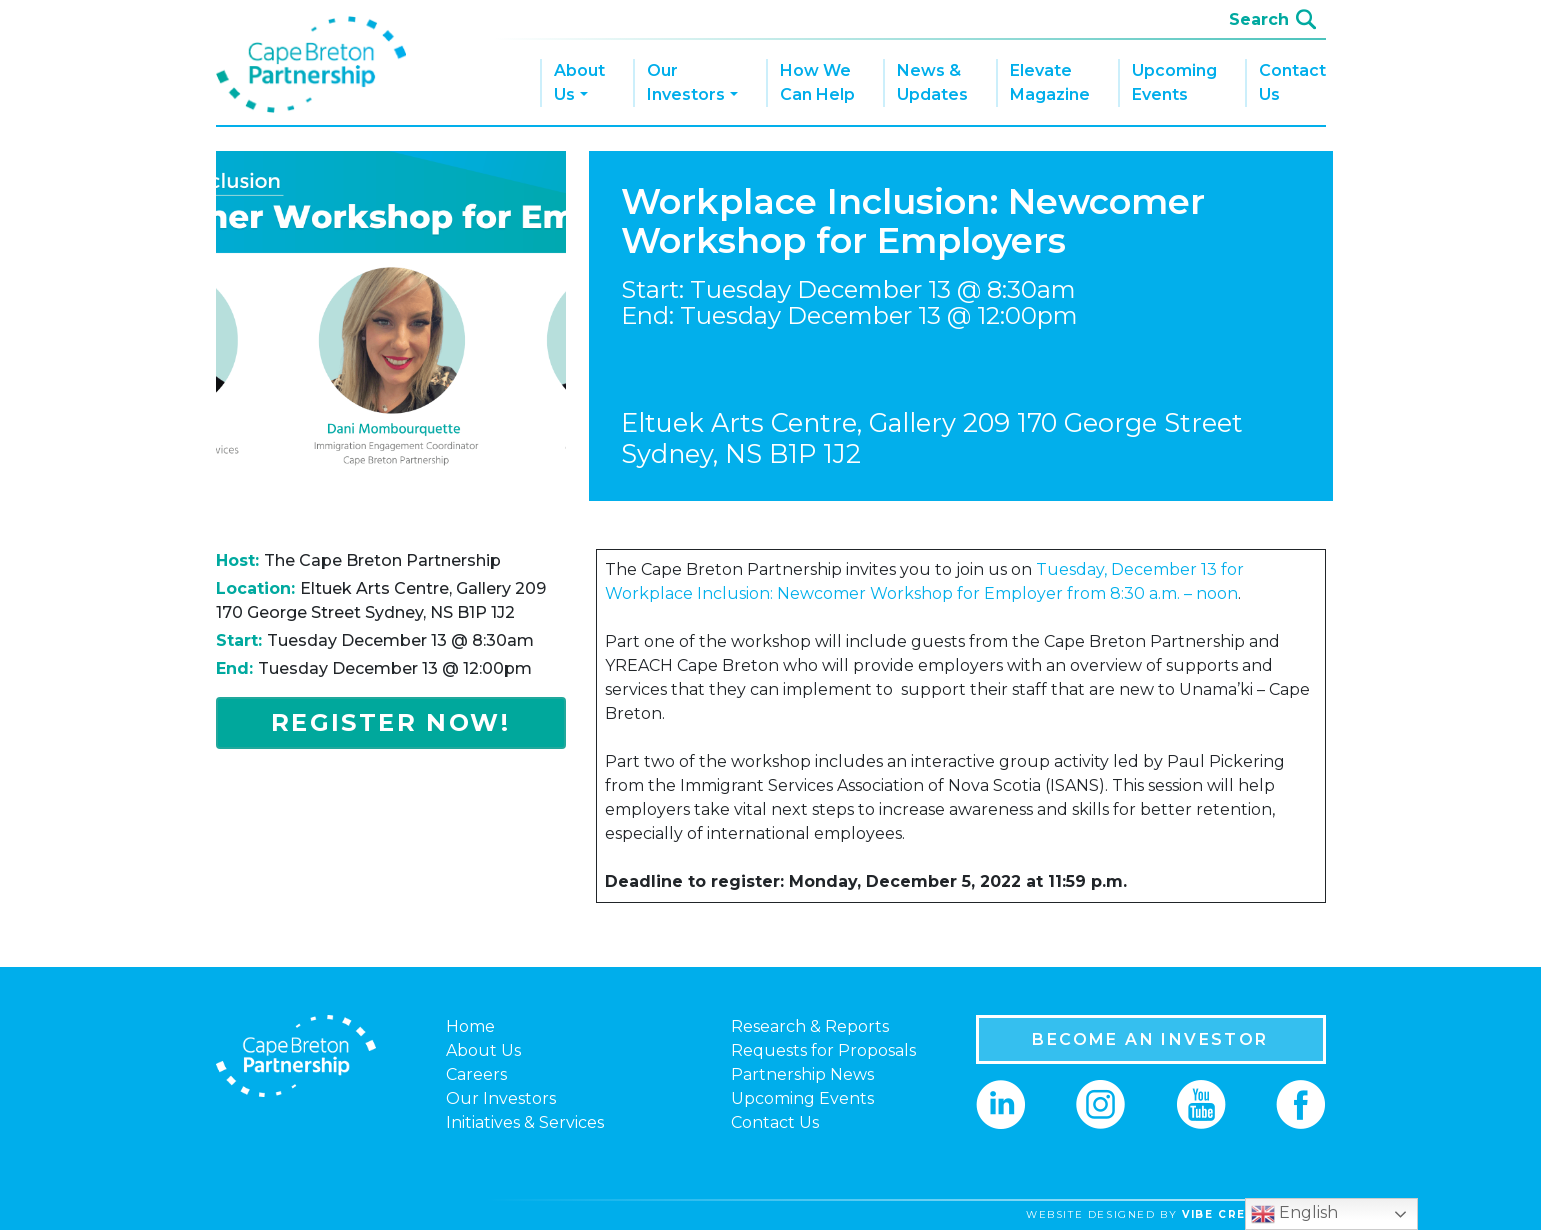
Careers (476, 1074)
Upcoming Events (1174, 82)
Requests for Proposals (823, 1050)
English (1294, 1214)
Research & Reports (810, 1026)
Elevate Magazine (1050, 82)
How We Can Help (817, 82)
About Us (579, 82)
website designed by (1183, 1214)
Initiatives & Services (525, 1122)
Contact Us (1292, 82)
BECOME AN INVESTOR (1150, 1039)
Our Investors (686, 82)
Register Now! (390, 722)
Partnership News (802, 1074)
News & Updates (932, 82)
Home (470, 1026)
